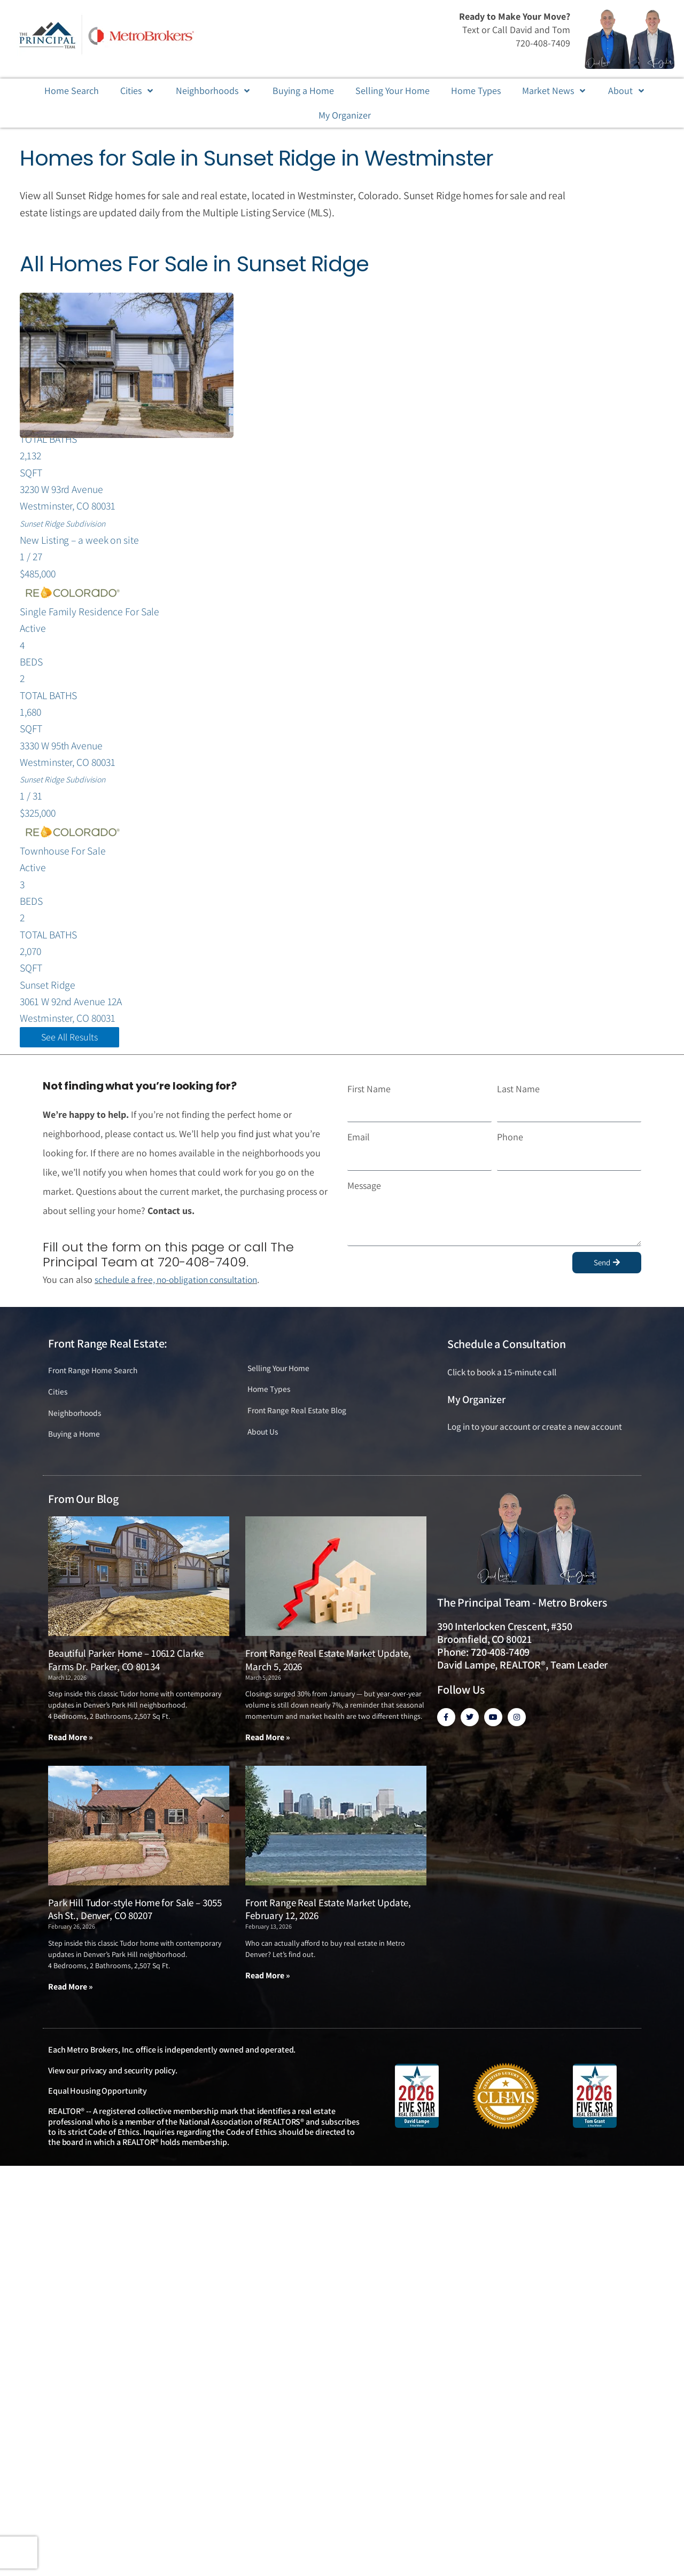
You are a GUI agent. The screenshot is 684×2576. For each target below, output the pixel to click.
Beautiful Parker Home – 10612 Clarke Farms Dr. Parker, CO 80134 (126, 1678)
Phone (510, 1152)
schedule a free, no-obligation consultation (181, 1295)
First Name (369, 1104)
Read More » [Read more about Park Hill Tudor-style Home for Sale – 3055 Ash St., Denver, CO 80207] (70, 2004)
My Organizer (476, 1414)
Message (364, 1200)
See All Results (69, 1052)
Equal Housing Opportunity (97, 2109)
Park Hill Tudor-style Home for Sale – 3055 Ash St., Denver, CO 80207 (134, 1927)
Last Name (518, 1104)
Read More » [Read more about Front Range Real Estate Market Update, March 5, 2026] (267, 1755)
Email (358, 1152)
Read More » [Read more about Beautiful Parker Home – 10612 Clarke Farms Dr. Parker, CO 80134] (70, 1755)
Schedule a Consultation (506, 1359)
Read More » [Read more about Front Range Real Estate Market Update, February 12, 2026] (267, 1993)
